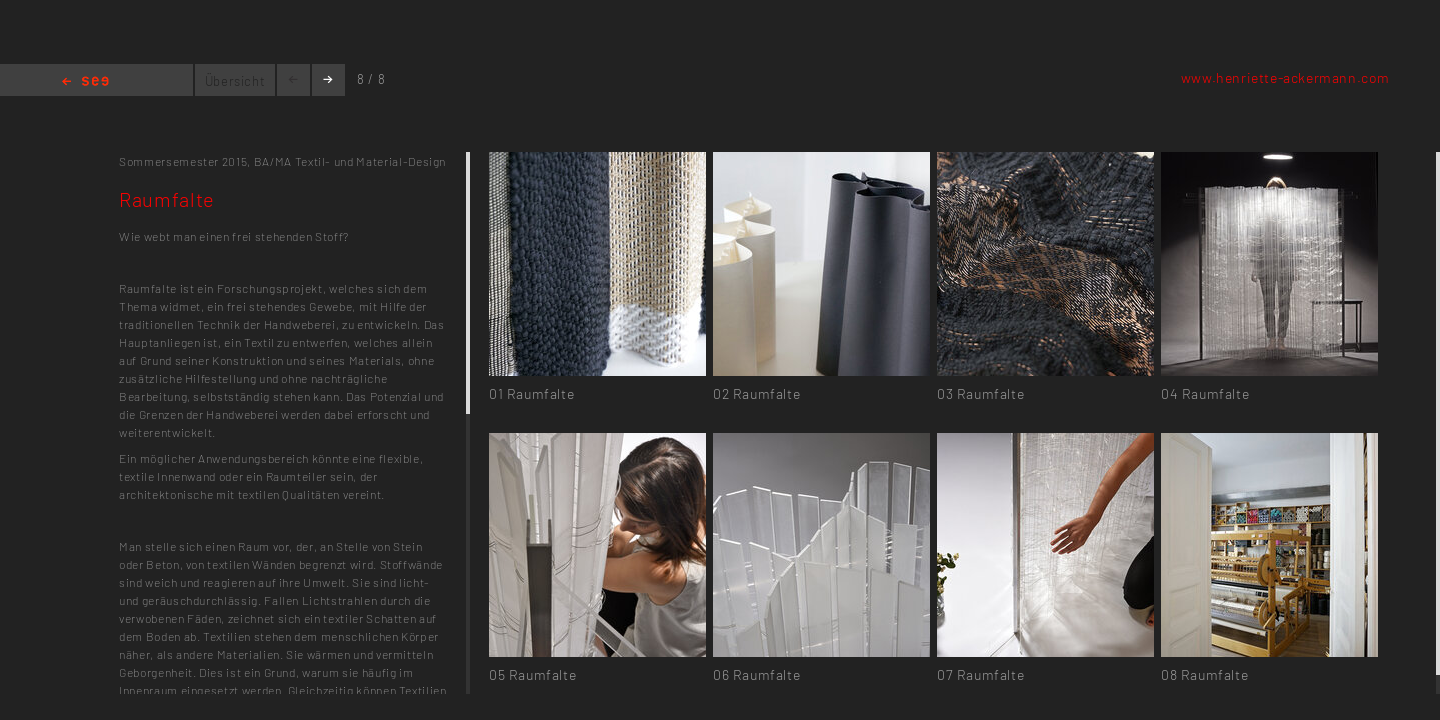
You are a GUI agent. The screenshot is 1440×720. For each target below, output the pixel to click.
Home (85, 82)
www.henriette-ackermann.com (1285, 77)
